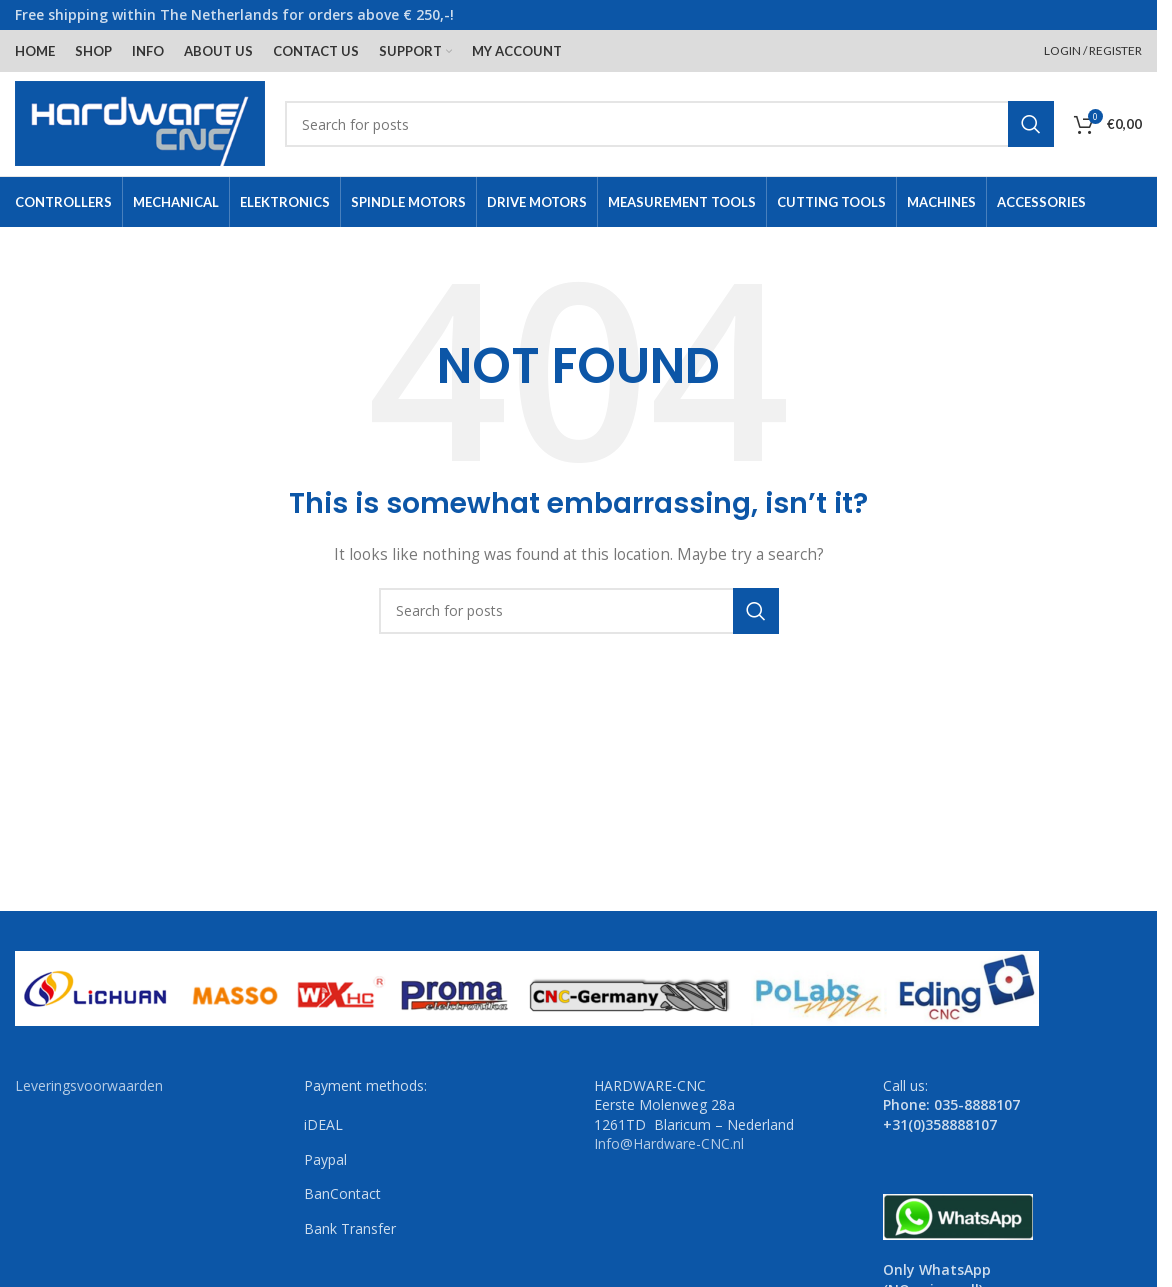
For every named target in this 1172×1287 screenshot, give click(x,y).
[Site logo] (140, 122)
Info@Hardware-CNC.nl (669, 1143)
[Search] (669, 124)
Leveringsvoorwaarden (89, 1085)
